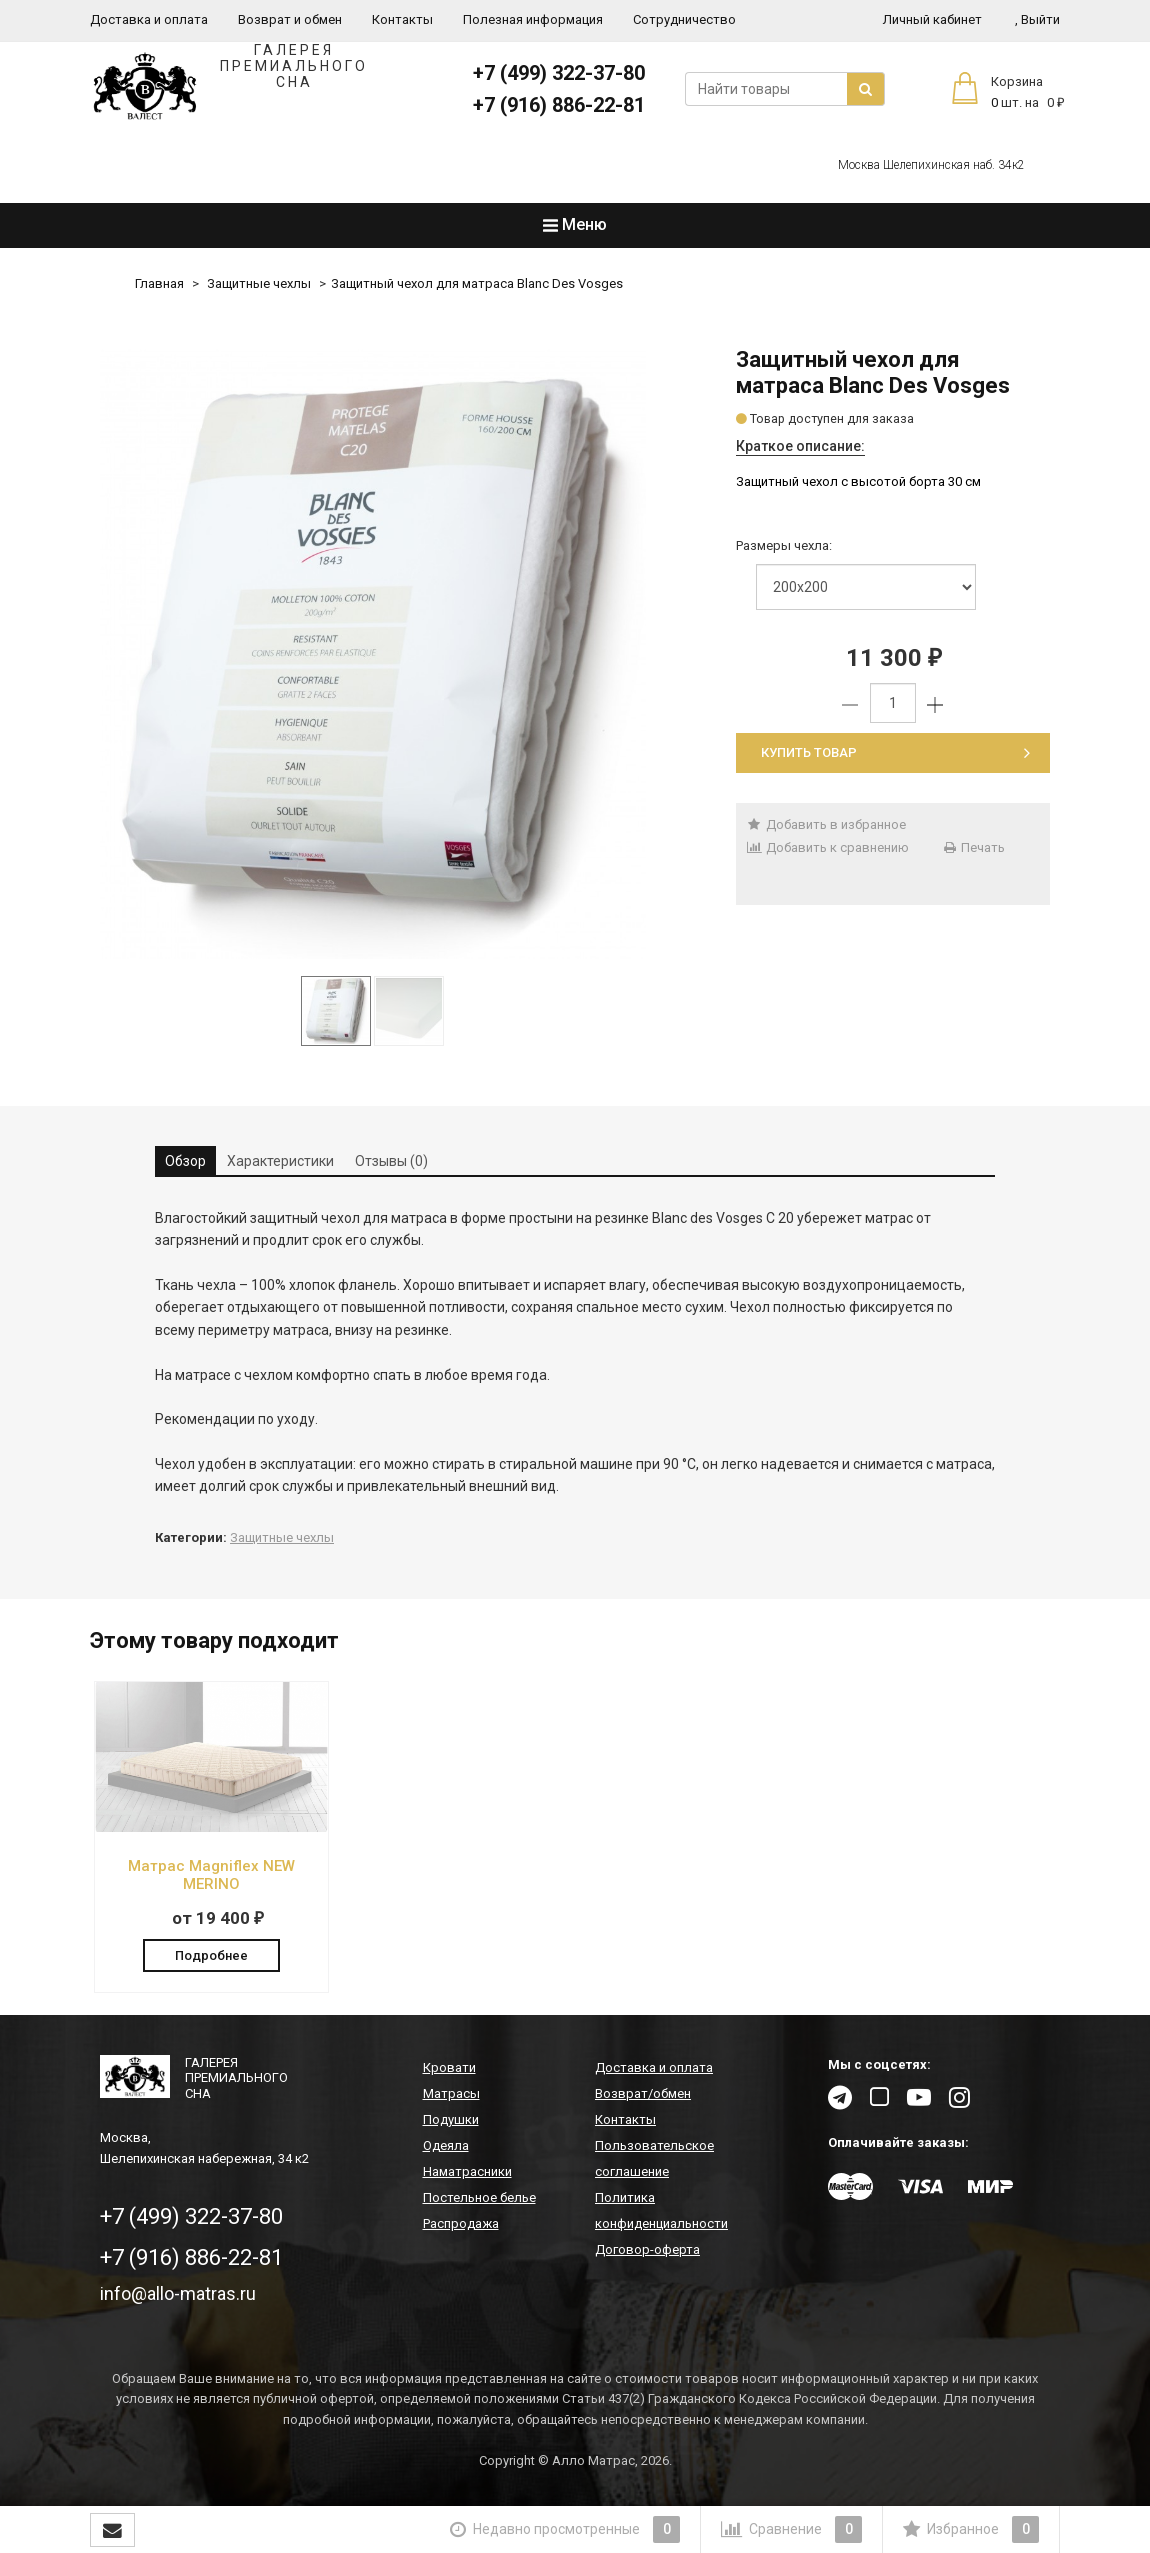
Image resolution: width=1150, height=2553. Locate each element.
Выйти (1037, 19)
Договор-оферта (647, 2250)
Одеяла (446, 2146)
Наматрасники (467, 2172)
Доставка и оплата (149, 19)
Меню (575, 224)
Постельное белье (479, 2198)
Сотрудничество (684, 19)
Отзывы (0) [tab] (391, 1161)
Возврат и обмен (290, 19)
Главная (159, 283)
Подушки (451, 2120)
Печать (974, 847)
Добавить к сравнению (827, 847)
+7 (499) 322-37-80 (559, 73)
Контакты (402, 19)
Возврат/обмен (643, 2094)
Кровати (449, 2068)
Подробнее (211, 1953)
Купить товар (895, 752)
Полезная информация (533, 19)
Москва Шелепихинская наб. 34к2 (931, 165)
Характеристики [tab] (280, 1161)
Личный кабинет (932, 19)
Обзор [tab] (185, 1161)
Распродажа (461, 2224)
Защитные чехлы (259, 283)
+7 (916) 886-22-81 (559, 105)
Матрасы (451, 2094)
